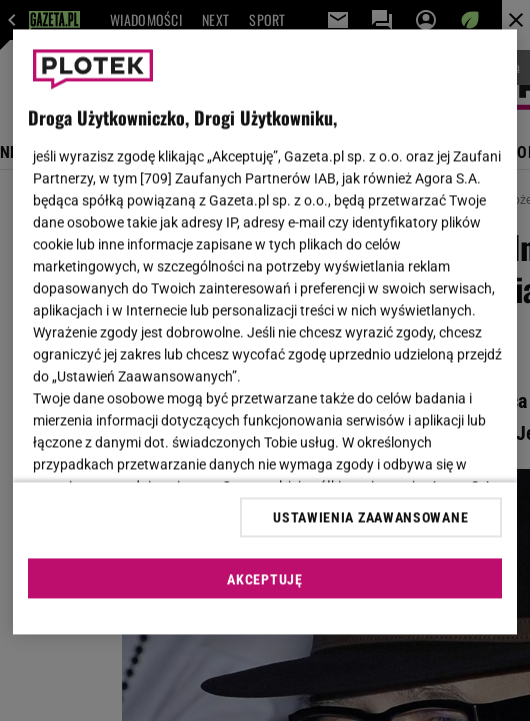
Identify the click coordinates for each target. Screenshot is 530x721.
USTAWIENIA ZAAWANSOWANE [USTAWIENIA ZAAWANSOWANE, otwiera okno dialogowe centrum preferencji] (370, 517)
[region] (265, 332)
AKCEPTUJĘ (264, 579)
